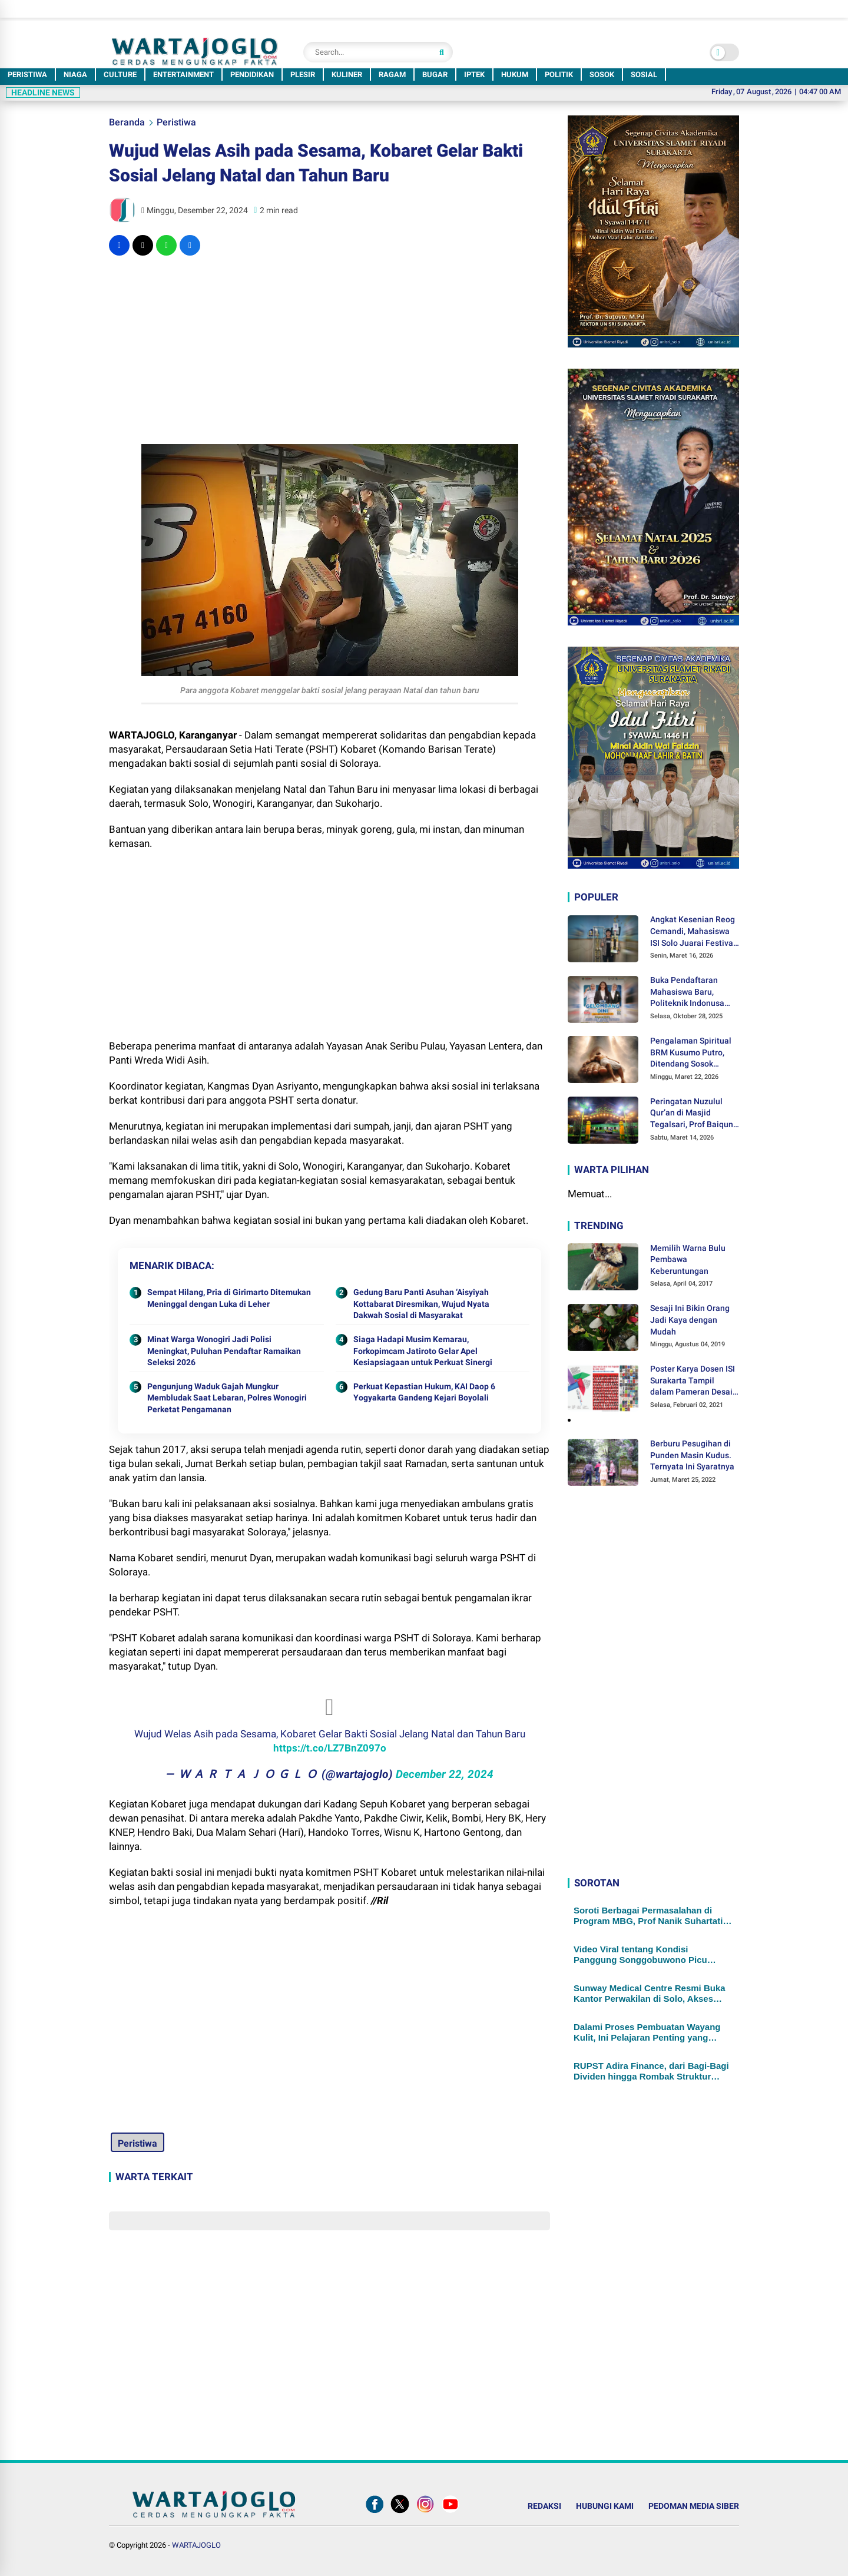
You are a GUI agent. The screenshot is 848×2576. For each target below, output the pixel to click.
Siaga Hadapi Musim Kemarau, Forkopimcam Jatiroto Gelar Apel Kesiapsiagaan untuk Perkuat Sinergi (422, 1351)
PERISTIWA (27, 74)
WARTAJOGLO (196, 2545)
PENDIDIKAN (252, 74)
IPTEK (474, 74)
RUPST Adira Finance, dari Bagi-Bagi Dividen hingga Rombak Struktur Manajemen (651, 2071)
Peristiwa (176, 122)
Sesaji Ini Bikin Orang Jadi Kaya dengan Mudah (690, 1319)
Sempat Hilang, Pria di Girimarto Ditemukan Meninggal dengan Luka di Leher (229, 1298)
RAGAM (392, 74)
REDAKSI (544, 2506)
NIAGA (75, 74)
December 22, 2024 (444, 1774)
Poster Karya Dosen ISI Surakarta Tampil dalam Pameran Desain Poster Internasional (693, 1381)
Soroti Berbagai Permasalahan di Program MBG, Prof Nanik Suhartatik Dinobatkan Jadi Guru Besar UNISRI (651, 1915)
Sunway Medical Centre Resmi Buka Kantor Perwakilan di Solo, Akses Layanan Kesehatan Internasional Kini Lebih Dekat (653, 1993)
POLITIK (559, 74)
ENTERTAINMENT (183, 74)
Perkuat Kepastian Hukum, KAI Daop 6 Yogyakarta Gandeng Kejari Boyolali (424, 1392)
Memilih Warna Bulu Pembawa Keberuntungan (688, 1259)
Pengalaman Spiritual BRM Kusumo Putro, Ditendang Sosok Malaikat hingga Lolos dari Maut (691, 1053)
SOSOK (601, 74)
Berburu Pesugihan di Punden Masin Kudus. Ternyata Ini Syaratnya (692, 1455)
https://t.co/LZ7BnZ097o (329, 1748)
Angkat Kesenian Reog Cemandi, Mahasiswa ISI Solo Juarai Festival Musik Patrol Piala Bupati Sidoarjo (693, 932)
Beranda (127, 122)
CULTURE (120, 74)
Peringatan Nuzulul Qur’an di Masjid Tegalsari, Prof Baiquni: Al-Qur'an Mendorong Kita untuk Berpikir (694, 1114)
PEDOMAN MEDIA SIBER (693, 2506)
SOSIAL (644, 74)
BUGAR (435, 74)
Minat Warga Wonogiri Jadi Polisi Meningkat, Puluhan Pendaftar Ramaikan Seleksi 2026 (224, 1351)
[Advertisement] (329, 349)
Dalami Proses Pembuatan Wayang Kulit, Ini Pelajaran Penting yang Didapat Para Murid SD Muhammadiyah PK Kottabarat (647, 2032)
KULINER (347, 74)
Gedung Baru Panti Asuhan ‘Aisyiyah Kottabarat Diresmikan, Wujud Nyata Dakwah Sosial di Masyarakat (421, 1303)
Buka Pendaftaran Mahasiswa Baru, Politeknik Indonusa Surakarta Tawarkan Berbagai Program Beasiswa (687, 992)
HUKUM (514, 74)
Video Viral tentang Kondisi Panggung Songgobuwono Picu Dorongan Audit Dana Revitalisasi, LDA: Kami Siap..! (646, 1954)
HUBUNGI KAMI (605, 2506)
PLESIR (302, 74)
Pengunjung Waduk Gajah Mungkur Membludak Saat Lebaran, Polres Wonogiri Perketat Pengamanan (227, 1398)
